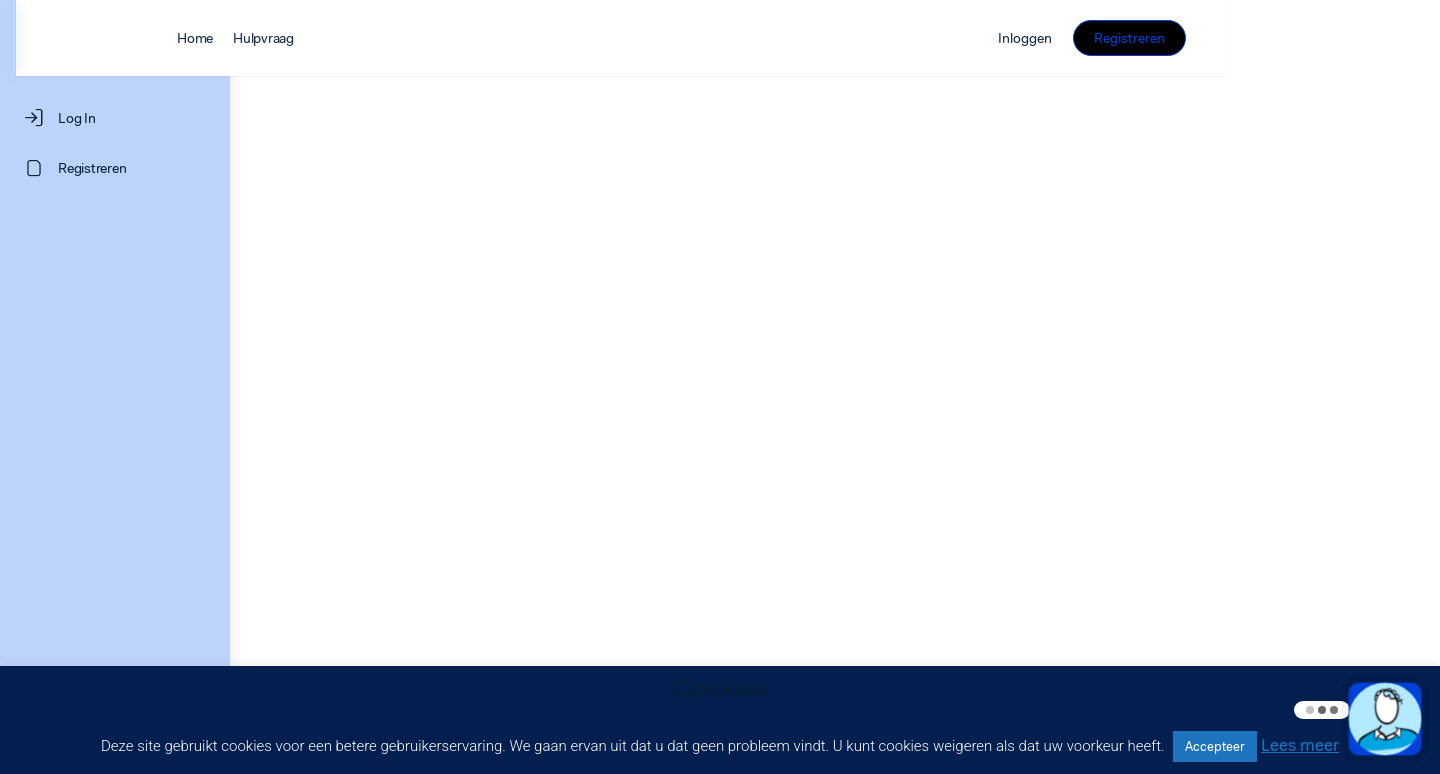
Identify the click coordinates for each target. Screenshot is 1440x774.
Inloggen (1239, 38)
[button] (1385, 719)
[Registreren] (115, 168)
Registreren (1343, 38)
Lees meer (1300, 745)
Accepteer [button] (1215, 746)
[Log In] (115, 118)
